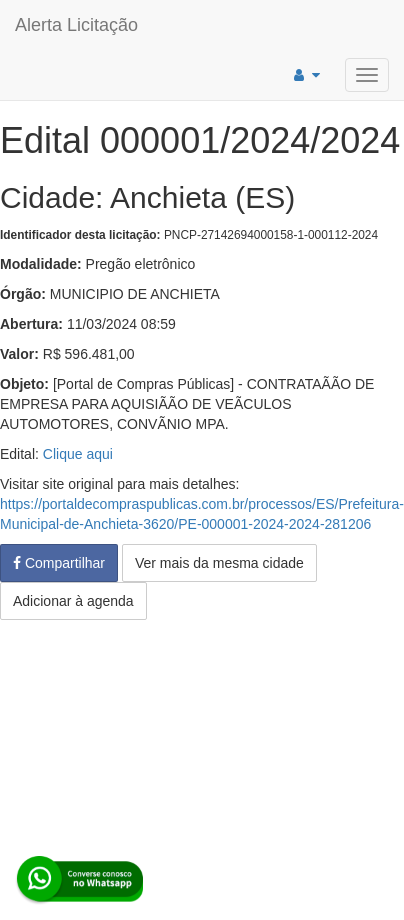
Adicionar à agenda (73, 601)
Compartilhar (59, 563)
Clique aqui (78, 454)
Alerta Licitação (76, 25)
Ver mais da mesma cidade (219, 563)
